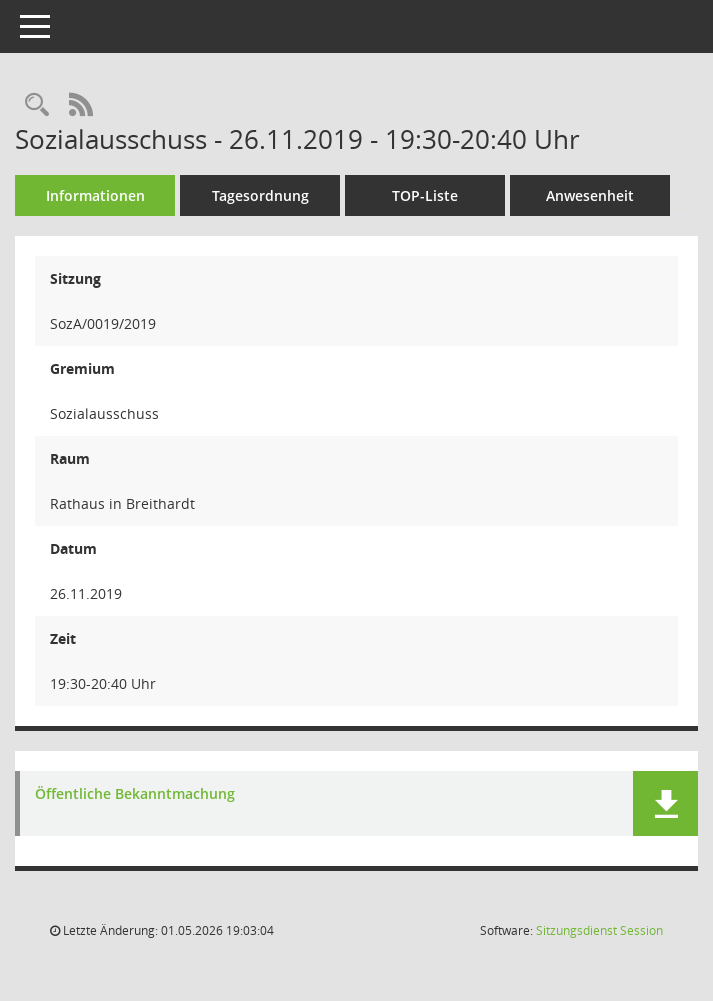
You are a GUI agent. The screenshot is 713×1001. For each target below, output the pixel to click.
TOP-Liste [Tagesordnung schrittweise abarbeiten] (425, 195)
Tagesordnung (260, 195)
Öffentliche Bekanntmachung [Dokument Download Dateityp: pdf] (135, 794)
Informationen (95, 195)
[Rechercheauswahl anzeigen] (37, 105)
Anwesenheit (590, 195)
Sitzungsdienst (599, 930)
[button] (665, 803)
